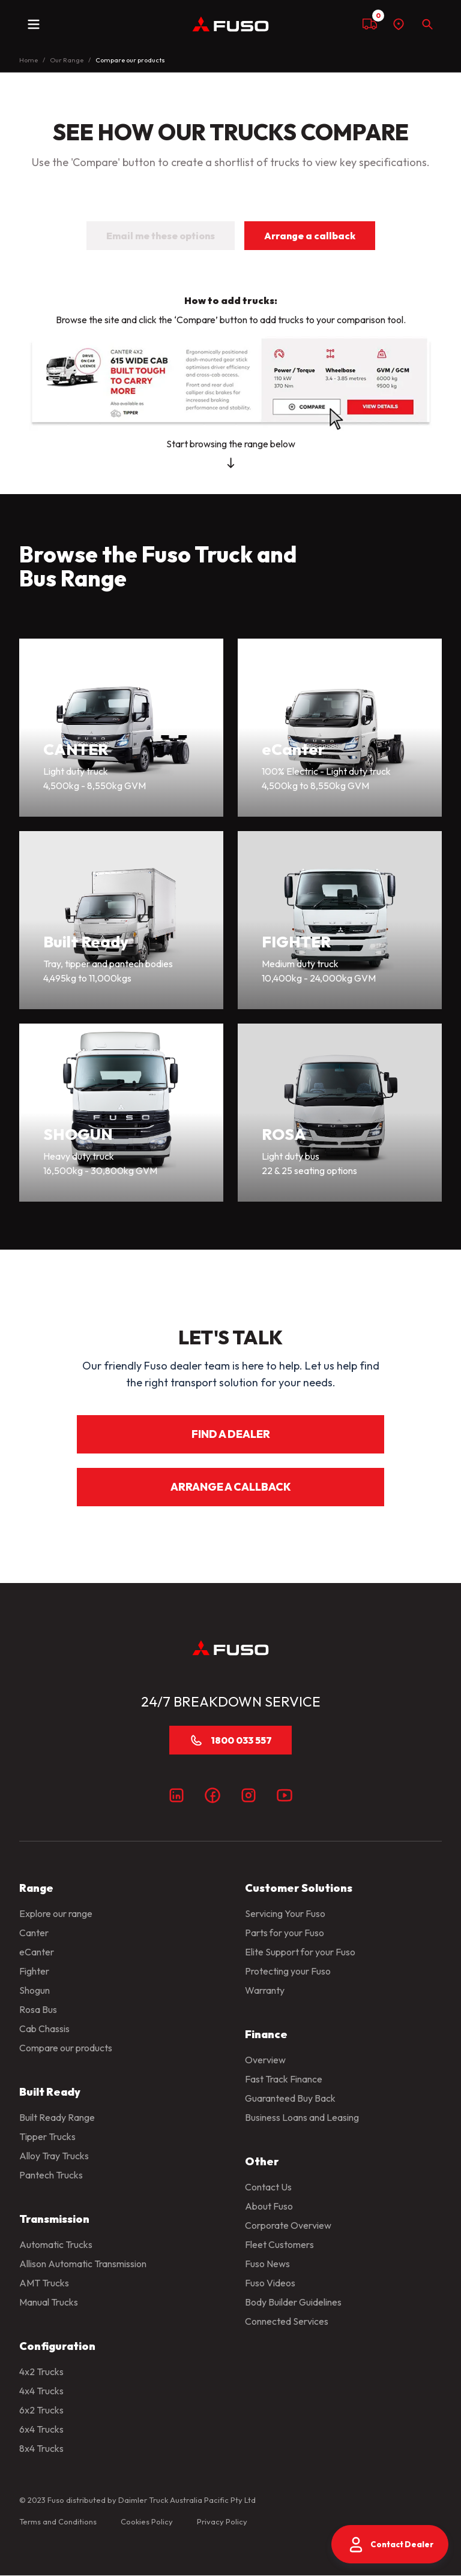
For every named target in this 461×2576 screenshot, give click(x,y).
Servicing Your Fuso (285, 1913)
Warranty (265, 1990)
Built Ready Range (57, 2117)
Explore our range (55, 1913)
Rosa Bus (38, 2009)
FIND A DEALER (230, 1434)
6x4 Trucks (41, 2429)
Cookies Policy (147, 2521)
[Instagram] (248, 1795)
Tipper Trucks (47, 2136)
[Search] (427, 24)
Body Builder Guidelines (293, 2302)
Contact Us (268, 2187)
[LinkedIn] (176, 1795)
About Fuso (269, 2206)
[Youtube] (285, 1795)
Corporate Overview (288, 2225)
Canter (34, 1933)
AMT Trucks (44, 2283)
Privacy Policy (222, 2521)
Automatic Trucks (55, 2244)
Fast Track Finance (283, 2079)
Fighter (34, 1971)
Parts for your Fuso (284, 1933)
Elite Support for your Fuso (300, 1952)
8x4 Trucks (41, 2448)
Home (28, 60)
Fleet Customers (279, 2244)
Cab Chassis (44, 2029)
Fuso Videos (270, 2283)
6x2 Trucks (41, 2410)
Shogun (34, 1990)
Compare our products (65, 2048)
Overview (265, 2060)
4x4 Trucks (41, 2391)
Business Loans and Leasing (302, 2117)
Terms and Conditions (58, 2521)
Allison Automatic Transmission (82, 2264)
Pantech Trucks (51, 2175)
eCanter (36, 1952)
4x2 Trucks (41, 2372)
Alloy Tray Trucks (54, 2156)
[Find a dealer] (398, 24)
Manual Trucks (48, 2302)
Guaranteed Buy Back (290, 2098)
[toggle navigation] (33, 24)
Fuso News (267, 2264)
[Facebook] (212, 1795)
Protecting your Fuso (288, 1971)
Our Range (66, 60)
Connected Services (286, 2321)
